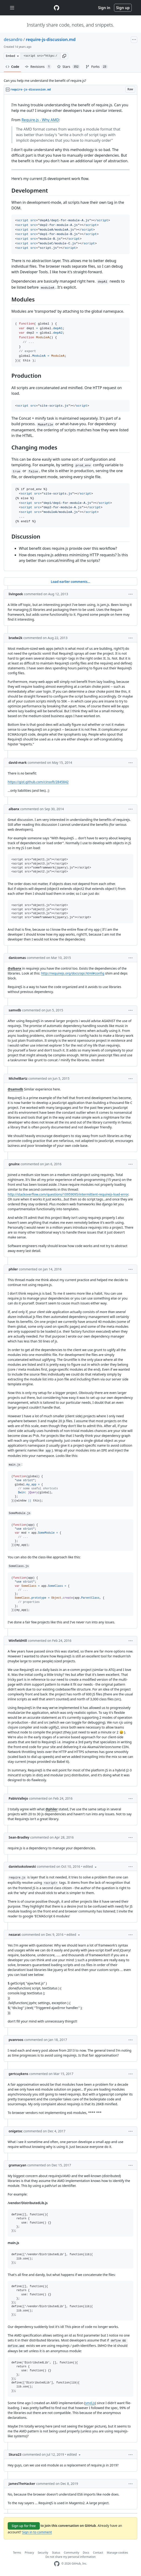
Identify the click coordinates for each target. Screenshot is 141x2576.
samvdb (15, 1010)
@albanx (14, 968)
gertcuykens (18, 2073)
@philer (51, 1809)
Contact (98, 2553)
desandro (13, 39)
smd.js (90, 2403)
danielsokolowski (22, 1866)
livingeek (16, 594)
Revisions (38, 66)
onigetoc (16, 2131)
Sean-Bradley (19, 1837)
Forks (97, 66)
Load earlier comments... (70, 581)
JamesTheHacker (22, 2483)
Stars (68, 66)
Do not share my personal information (70, 2557)
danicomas (17, 957)
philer (13, 1269)
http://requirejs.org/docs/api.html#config (72, 973)
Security (43, 2553)
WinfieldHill (18, 1640)
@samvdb (15, 1089)
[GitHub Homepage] (57, 2564)
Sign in (104, 7)
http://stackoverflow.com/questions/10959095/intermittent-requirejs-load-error (68, 1194)
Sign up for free (24, 2526)
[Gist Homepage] (56, 7)
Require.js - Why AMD (40, 119)
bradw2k (15, 638)
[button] (64, 56)
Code (12, 66)
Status (56, 2553)
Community (71, 2553)
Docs (86, 2553)
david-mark (18, 762)
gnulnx (14, 1164)
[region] (70, 333)
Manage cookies (117, 2553)
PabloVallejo (18, 1798)
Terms (17, 2553)
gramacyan (17, 2165)
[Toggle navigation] (12, 8)
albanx (14, 809)
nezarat (15, 1934)
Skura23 (15, 2454)
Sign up (123, 7)
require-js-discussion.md (51, 39)
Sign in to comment (37, 2532)
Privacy (29, 2553)
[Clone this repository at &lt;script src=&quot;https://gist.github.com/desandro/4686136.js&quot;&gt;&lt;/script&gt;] (40, 56)
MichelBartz (18, 1078)
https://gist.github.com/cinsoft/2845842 (38, 782)
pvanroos (16, 2039)
